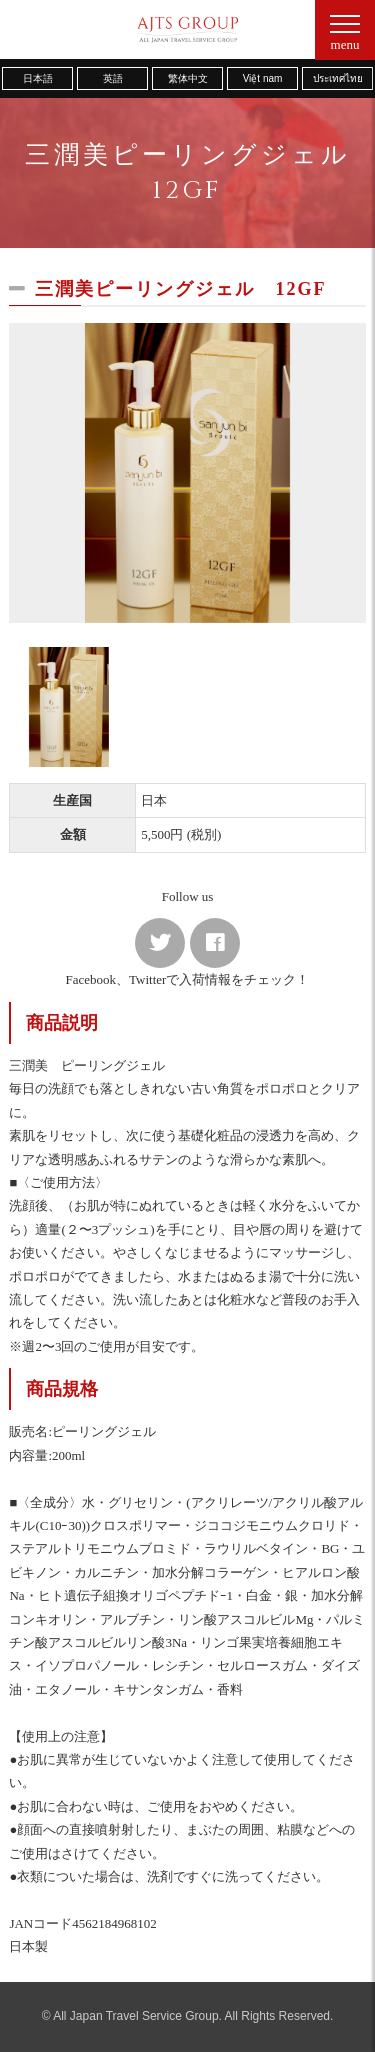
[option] (187, 473)
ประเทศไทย (338, 78)
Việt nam (263, 78)
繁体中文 (188, 78)
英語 (113, 78)
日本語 (38, 78)
